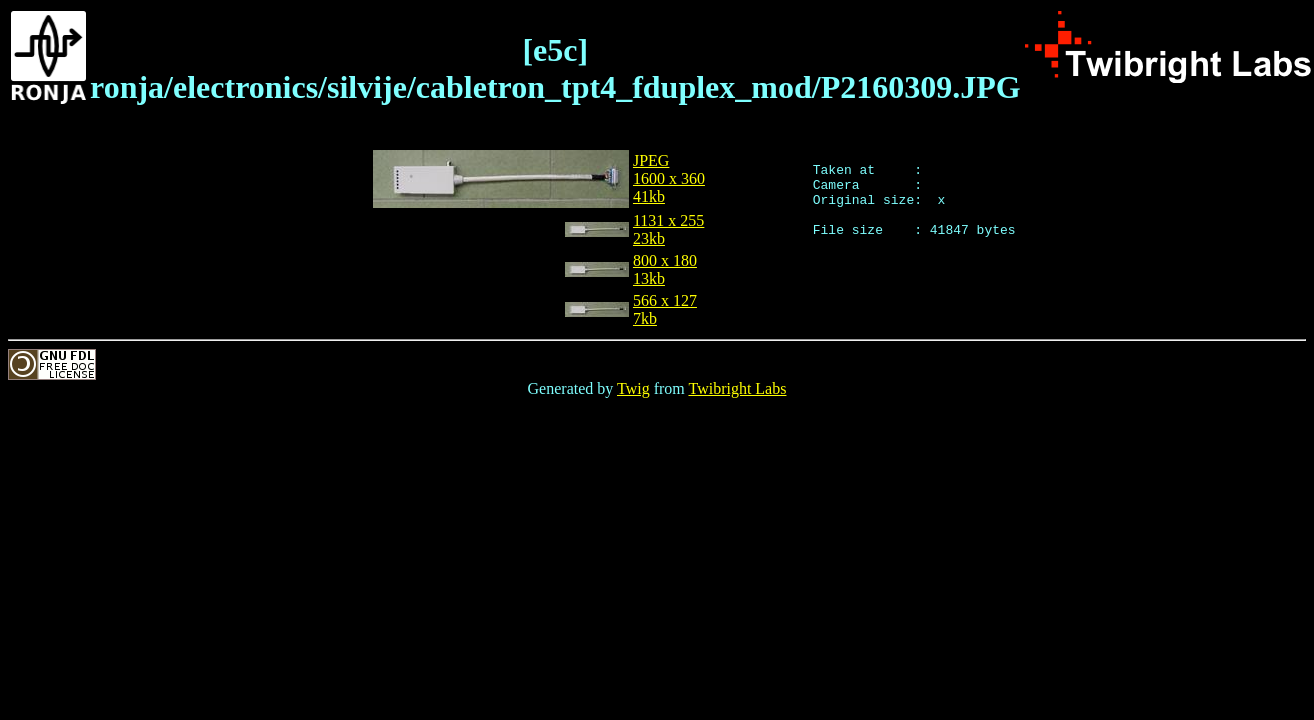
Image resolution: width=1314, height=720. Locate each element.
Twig (633, 388)
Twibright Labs (737, 388)
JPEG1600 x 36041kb (669, 178)
